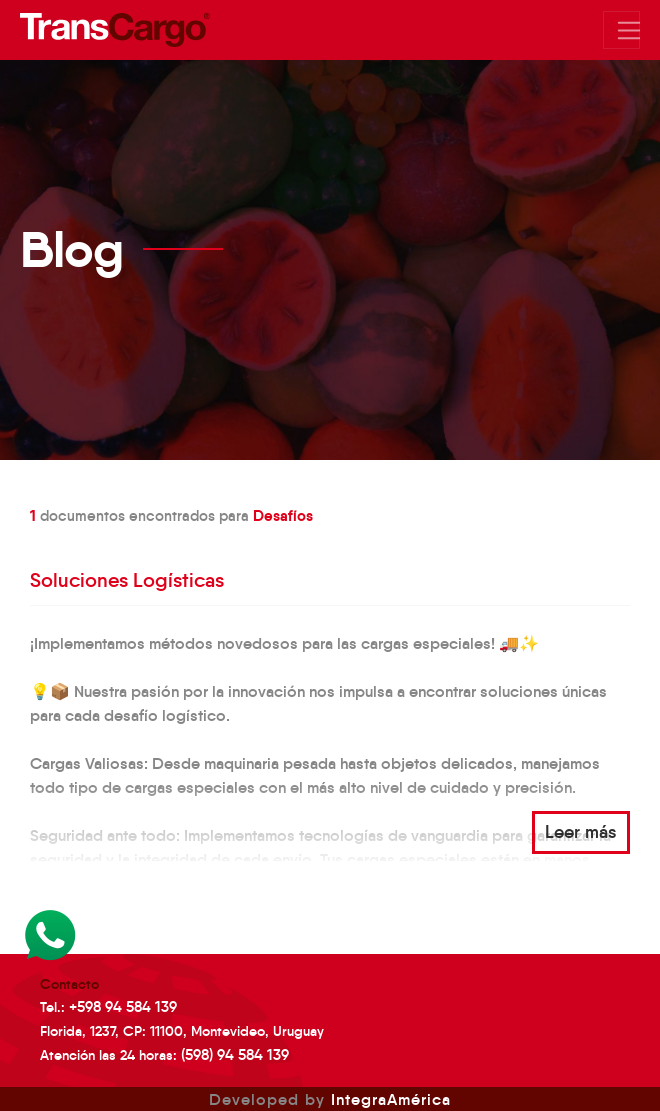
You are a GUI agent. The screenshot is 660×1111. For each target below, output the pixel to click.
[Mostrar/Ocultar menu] (622, 30)
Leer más (581, 832)
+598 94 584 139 (123, 1006)
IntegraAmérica (391, 1099)
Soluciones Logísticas (127, 580)
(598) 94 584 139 (235, 1054)
